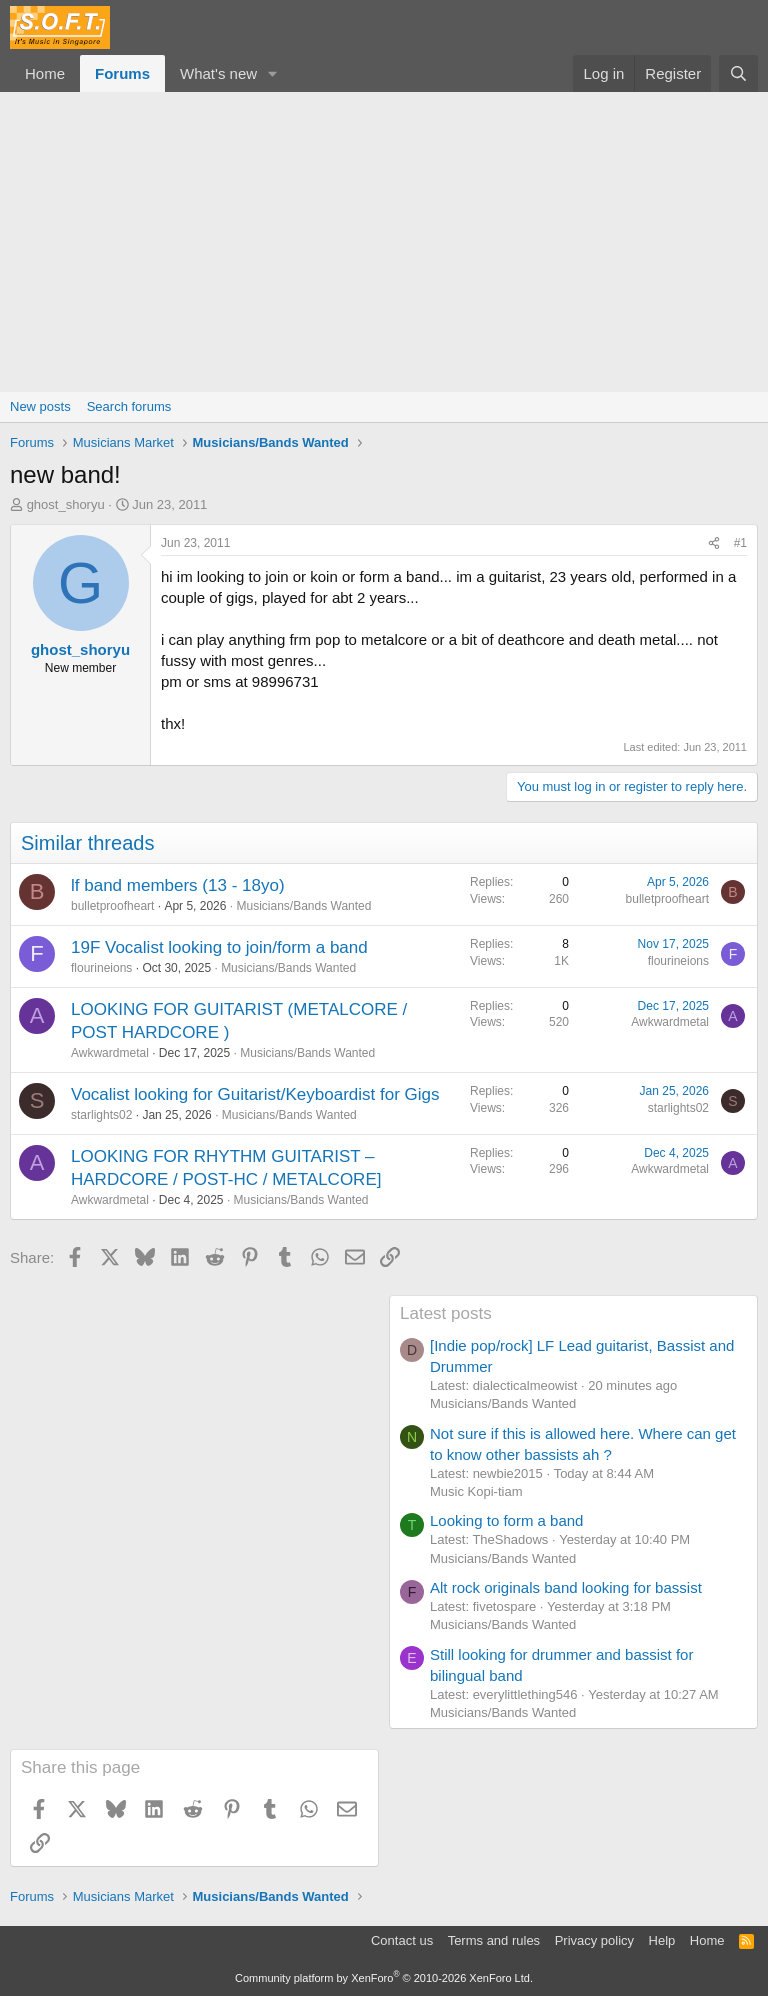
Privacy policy (594, 1940)
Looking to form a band (506, 1520)
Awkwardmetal (110, 1053)
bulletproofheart (112, 906)
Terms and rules (494, 1940)
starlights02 (101, 1115)
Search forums (129, 406)
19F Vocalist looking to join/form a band (219, 947)
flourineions (101, 968)
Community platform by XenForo (384, 1978)
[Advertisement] (384, 242)
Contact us (402, 1940)
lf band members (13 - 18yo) (178, 885)
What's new (218, 73)
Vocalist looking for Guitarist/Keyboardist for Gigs (255, 1094)
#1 (740, 543)
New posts (40, 406)
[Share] (714, 543)
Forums (122, 73)
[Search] (738, 73)
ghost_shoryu (66, 504)
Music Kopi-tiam (476, 1491)
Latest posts (446, 1313)
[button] (273, 73)
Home (45, 73)
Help (662, 1940)
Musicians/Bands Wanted (303, 906)
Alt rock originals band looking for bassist (566, 1587)
